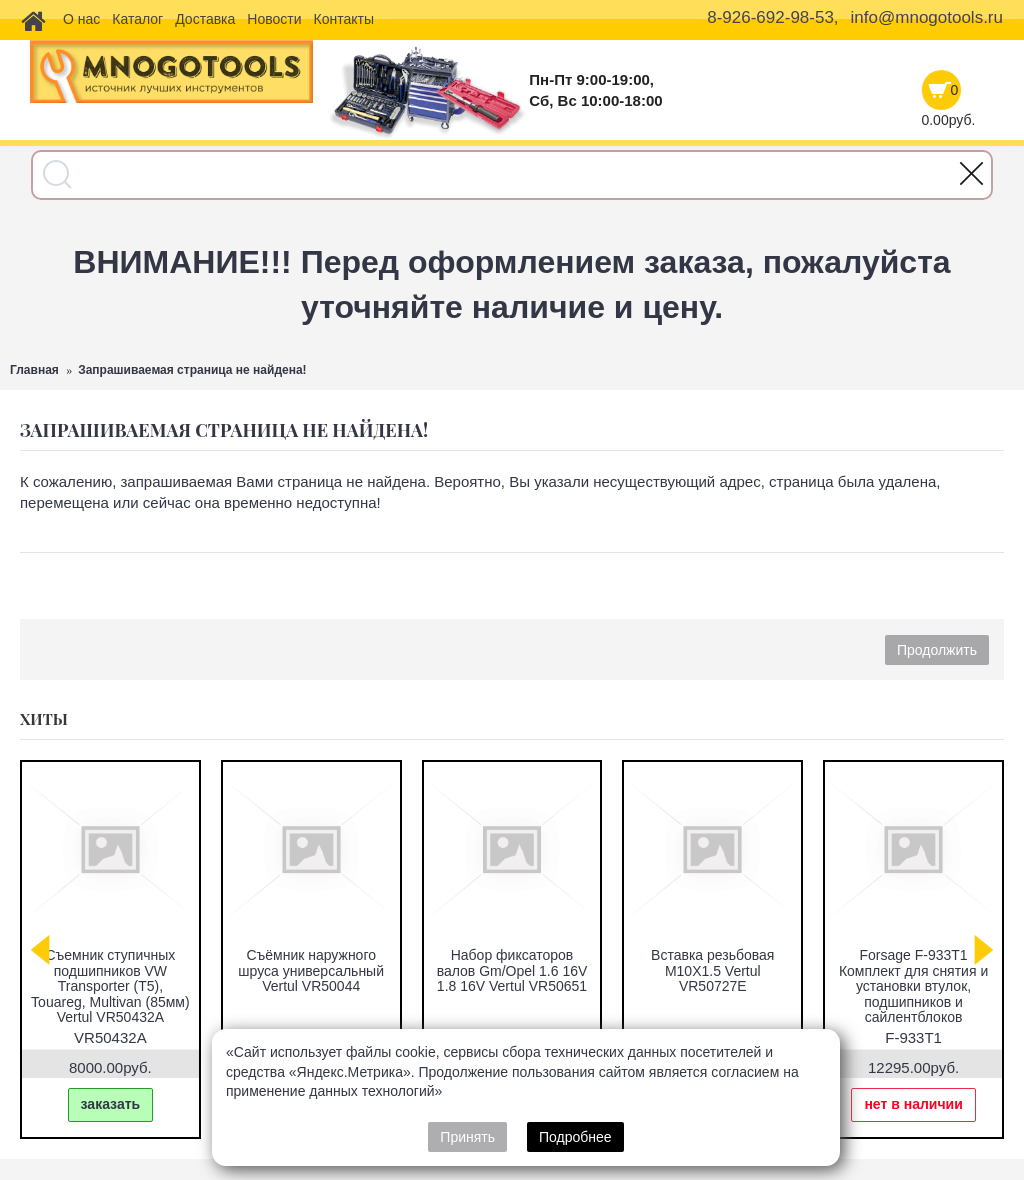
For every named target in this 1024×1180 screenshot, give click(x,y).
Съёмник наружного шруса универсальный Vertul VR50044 (311, 970)
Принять (467, 1137)
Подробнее (575, 1137)
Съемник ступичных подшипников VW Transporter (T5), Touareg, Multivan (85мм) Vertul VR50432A (110, 986)
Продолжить (937, 650)
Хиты (44, 719)
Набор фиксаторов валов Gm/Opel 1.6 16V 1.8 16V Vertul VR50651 (512, 970)
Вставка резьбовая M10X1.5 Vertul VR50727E (712, 970)
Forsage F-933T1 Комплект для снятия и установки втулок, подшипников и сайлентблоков (913, 986)
